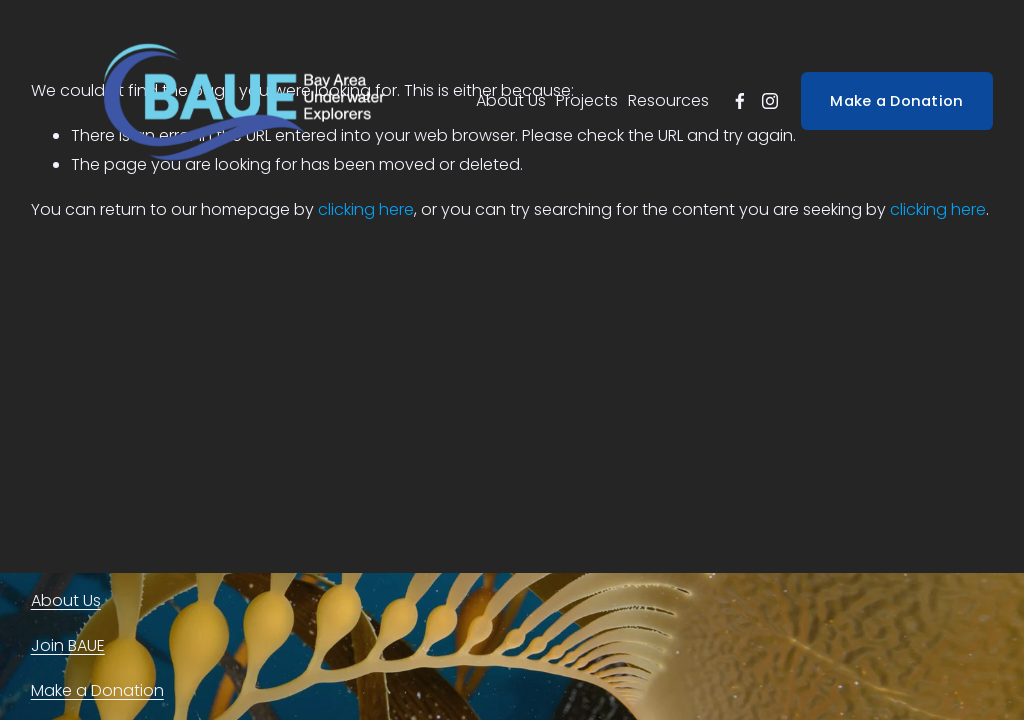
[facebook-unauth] (740, 101)
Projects (587, 100)
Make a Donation (896, 100)
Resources (668, 100)
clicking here (366, 209)
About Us (511, 100)
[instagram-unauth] (770, 101)
